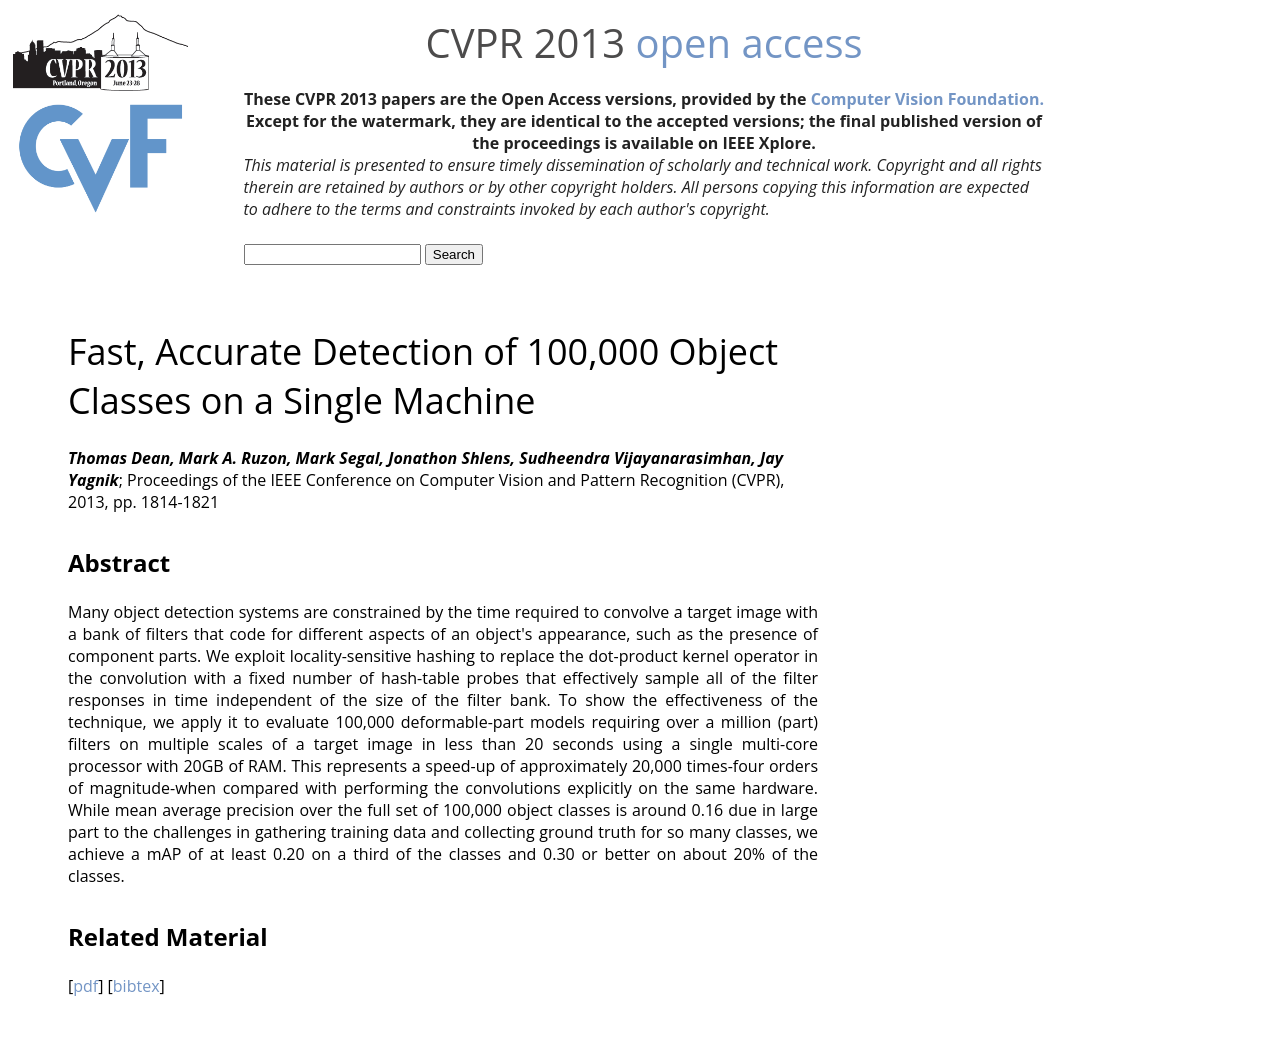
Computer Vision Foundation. (927, 99)
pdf (85, 986)
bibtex (136, 986)
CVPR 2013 (525, 42)
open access (749, 42)
